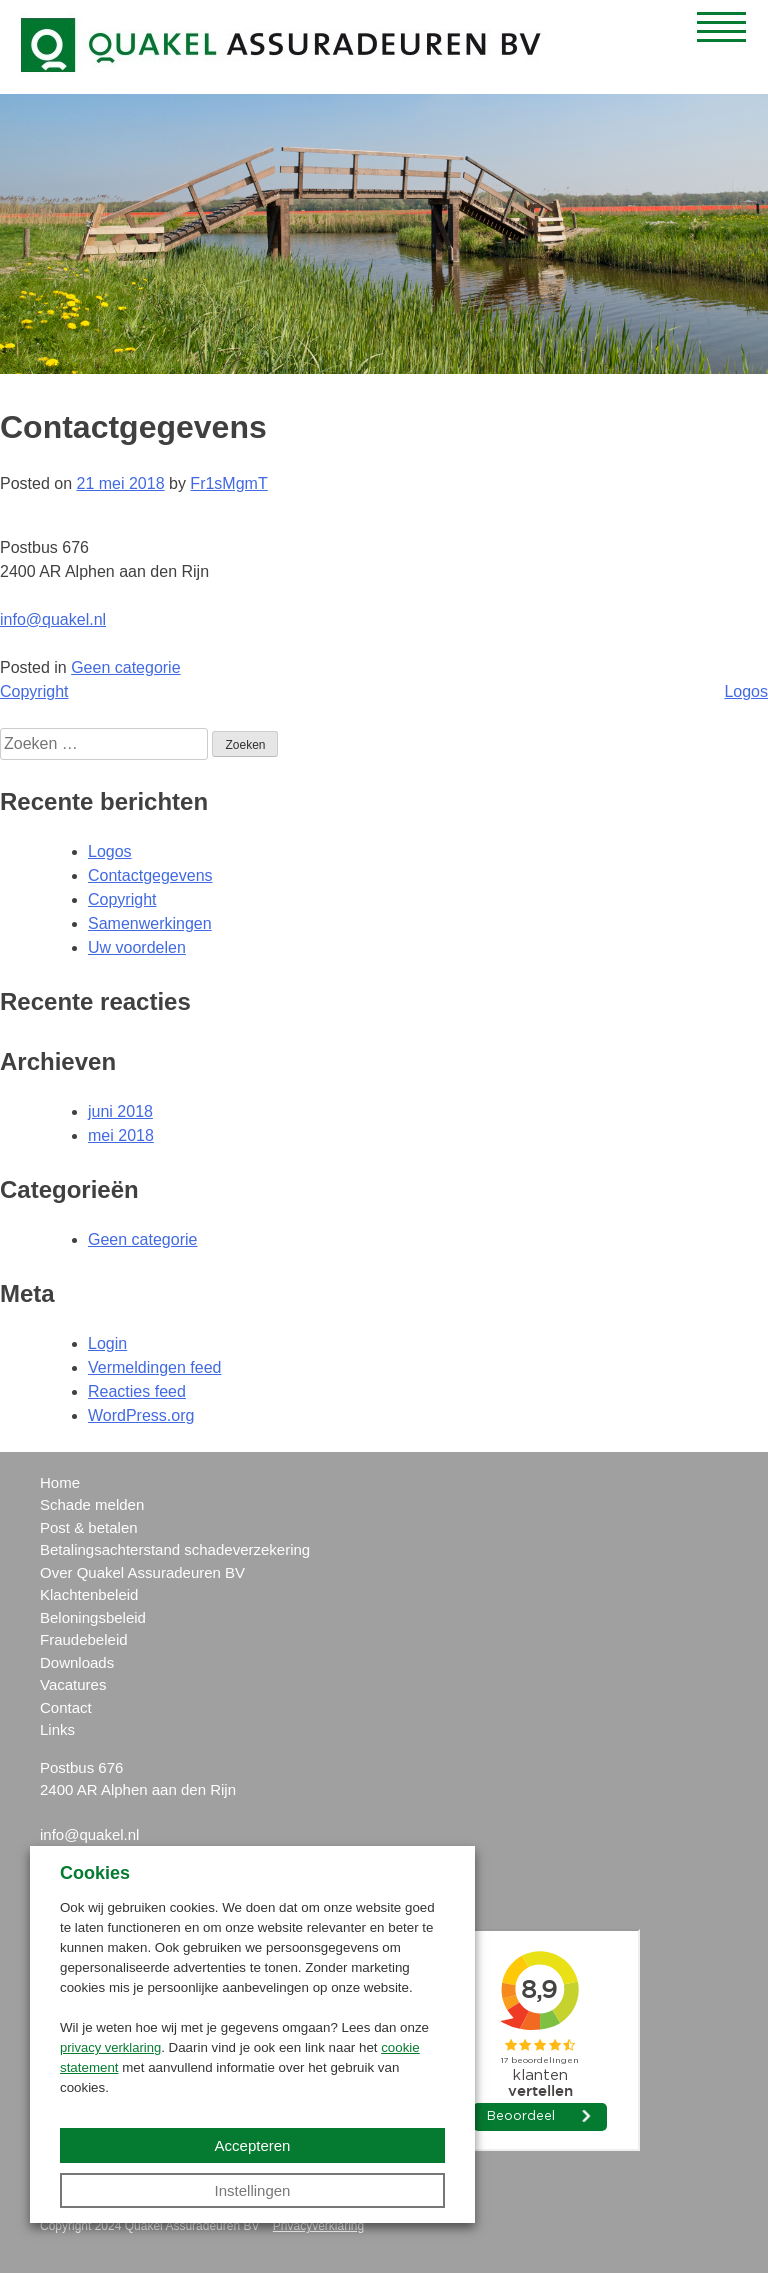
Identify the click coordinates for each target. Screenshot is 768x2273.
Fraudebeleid (84, 1639)
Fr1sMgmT (228, 483)
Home (60, 1482)
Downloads (77, 1662)
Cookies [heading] (95, 1873)
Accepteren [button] (253, 2145)
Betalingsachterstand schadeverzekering (175, 1549)
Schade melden (92, 1504)
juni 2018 (120, 1111)
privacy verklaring (110, 2047)
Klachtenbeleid (89, 1594)
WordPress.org (141, 1415)
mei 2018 (121, 1135)
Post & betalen (89, 1527)
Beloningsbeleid (93, 1617)
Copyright (34, 691)
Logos (746, 691)
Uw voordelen (137, 947)
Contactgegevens (150, 875)
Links (57, 1729)
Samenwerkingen (150, 923)
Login (107, 1343)
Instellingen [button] (253, 2190)
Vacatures (73, 1684)
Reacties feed (137, 1391)
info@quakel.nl (53, 619)
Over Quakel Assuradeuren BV (142, 1572)
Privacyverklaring (318, 2226)
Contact (66, 1707)
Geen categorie (125, 667)
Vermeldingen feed (154, 1367)
